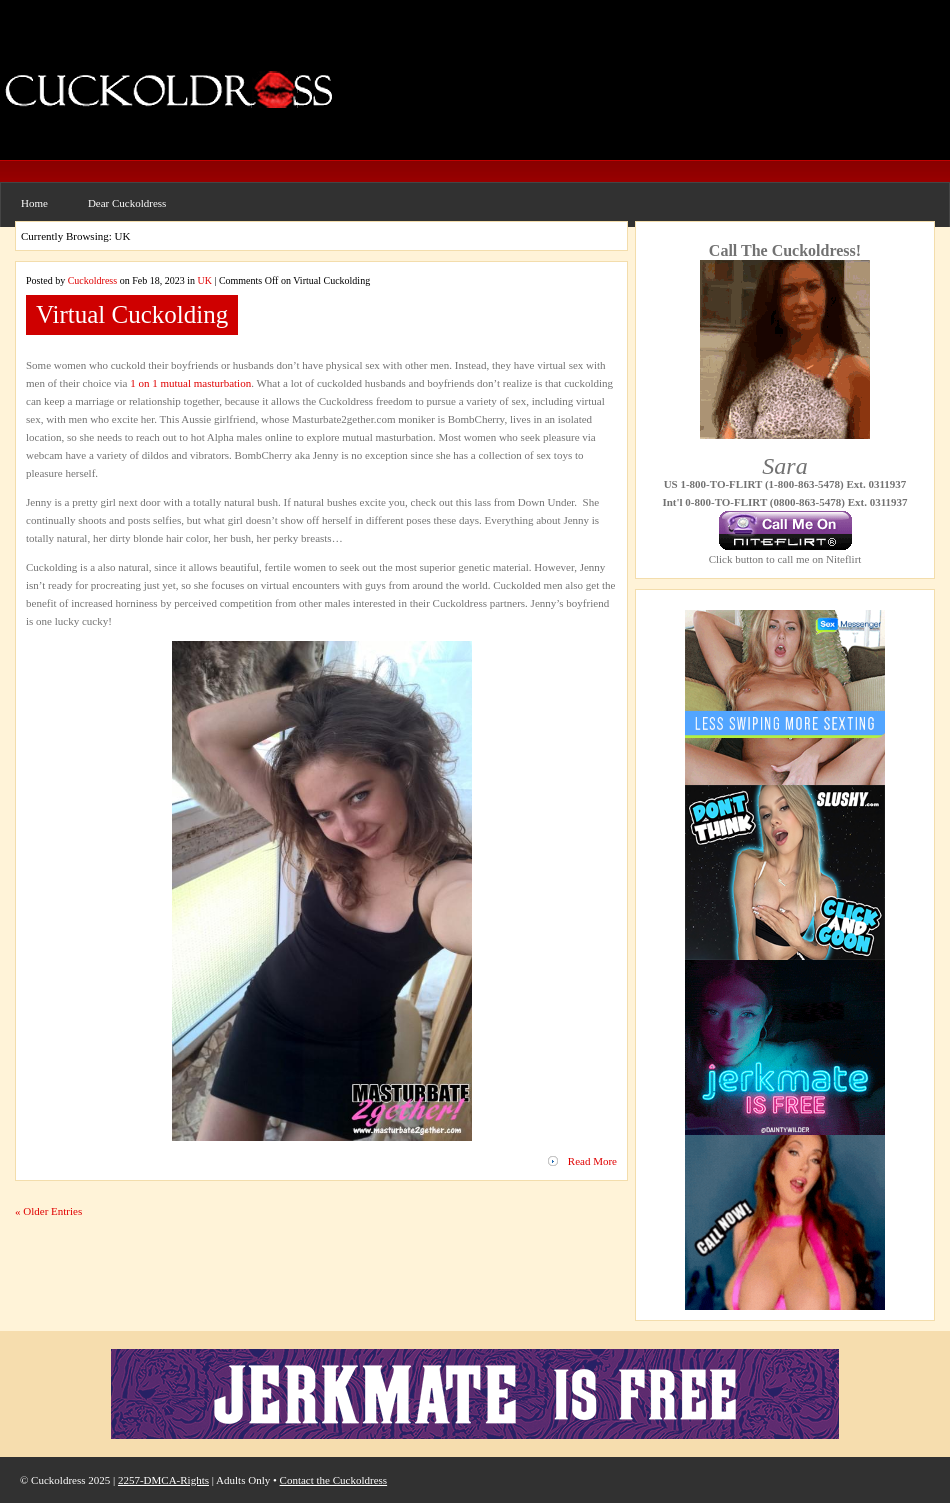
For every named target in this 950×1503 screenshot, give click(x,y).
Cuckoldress (92, 280)
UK (204, 280)
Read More (592, 1161)
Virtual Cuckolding (132, 314)
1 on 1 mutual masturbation (190, 383)
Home (34, 203)
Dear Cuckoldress (127, 203)
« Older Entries (48, 1211)
